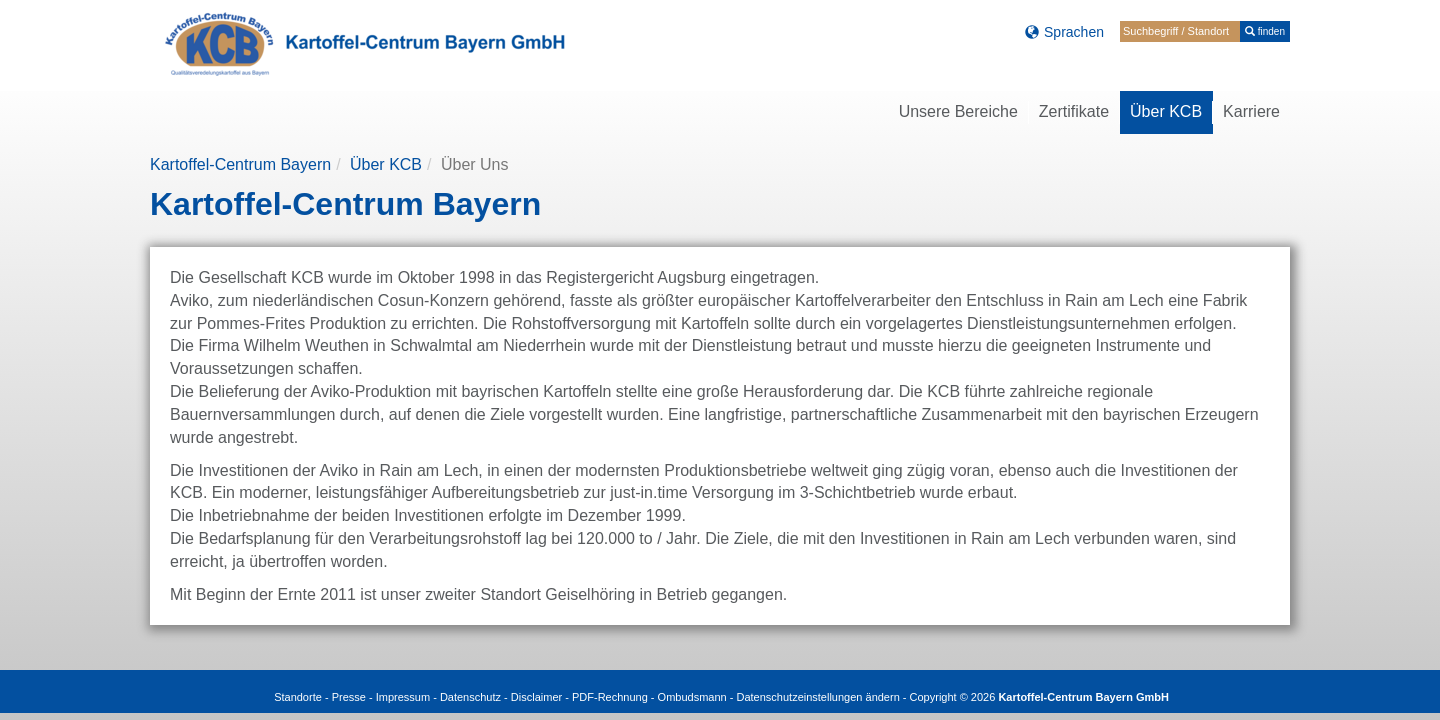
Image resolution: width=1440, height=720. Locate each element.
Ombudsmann (692, 697)
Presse (349, 697)
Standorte (298, 697)
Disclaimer (536, 697)
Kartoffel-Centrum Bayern (240, 164)
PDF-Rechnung (610, 697)
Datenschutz (470, 697)
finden (1265, 31)
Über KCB (386, 164)
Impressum (403, 697)
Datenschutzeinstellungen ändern (817, 697)
